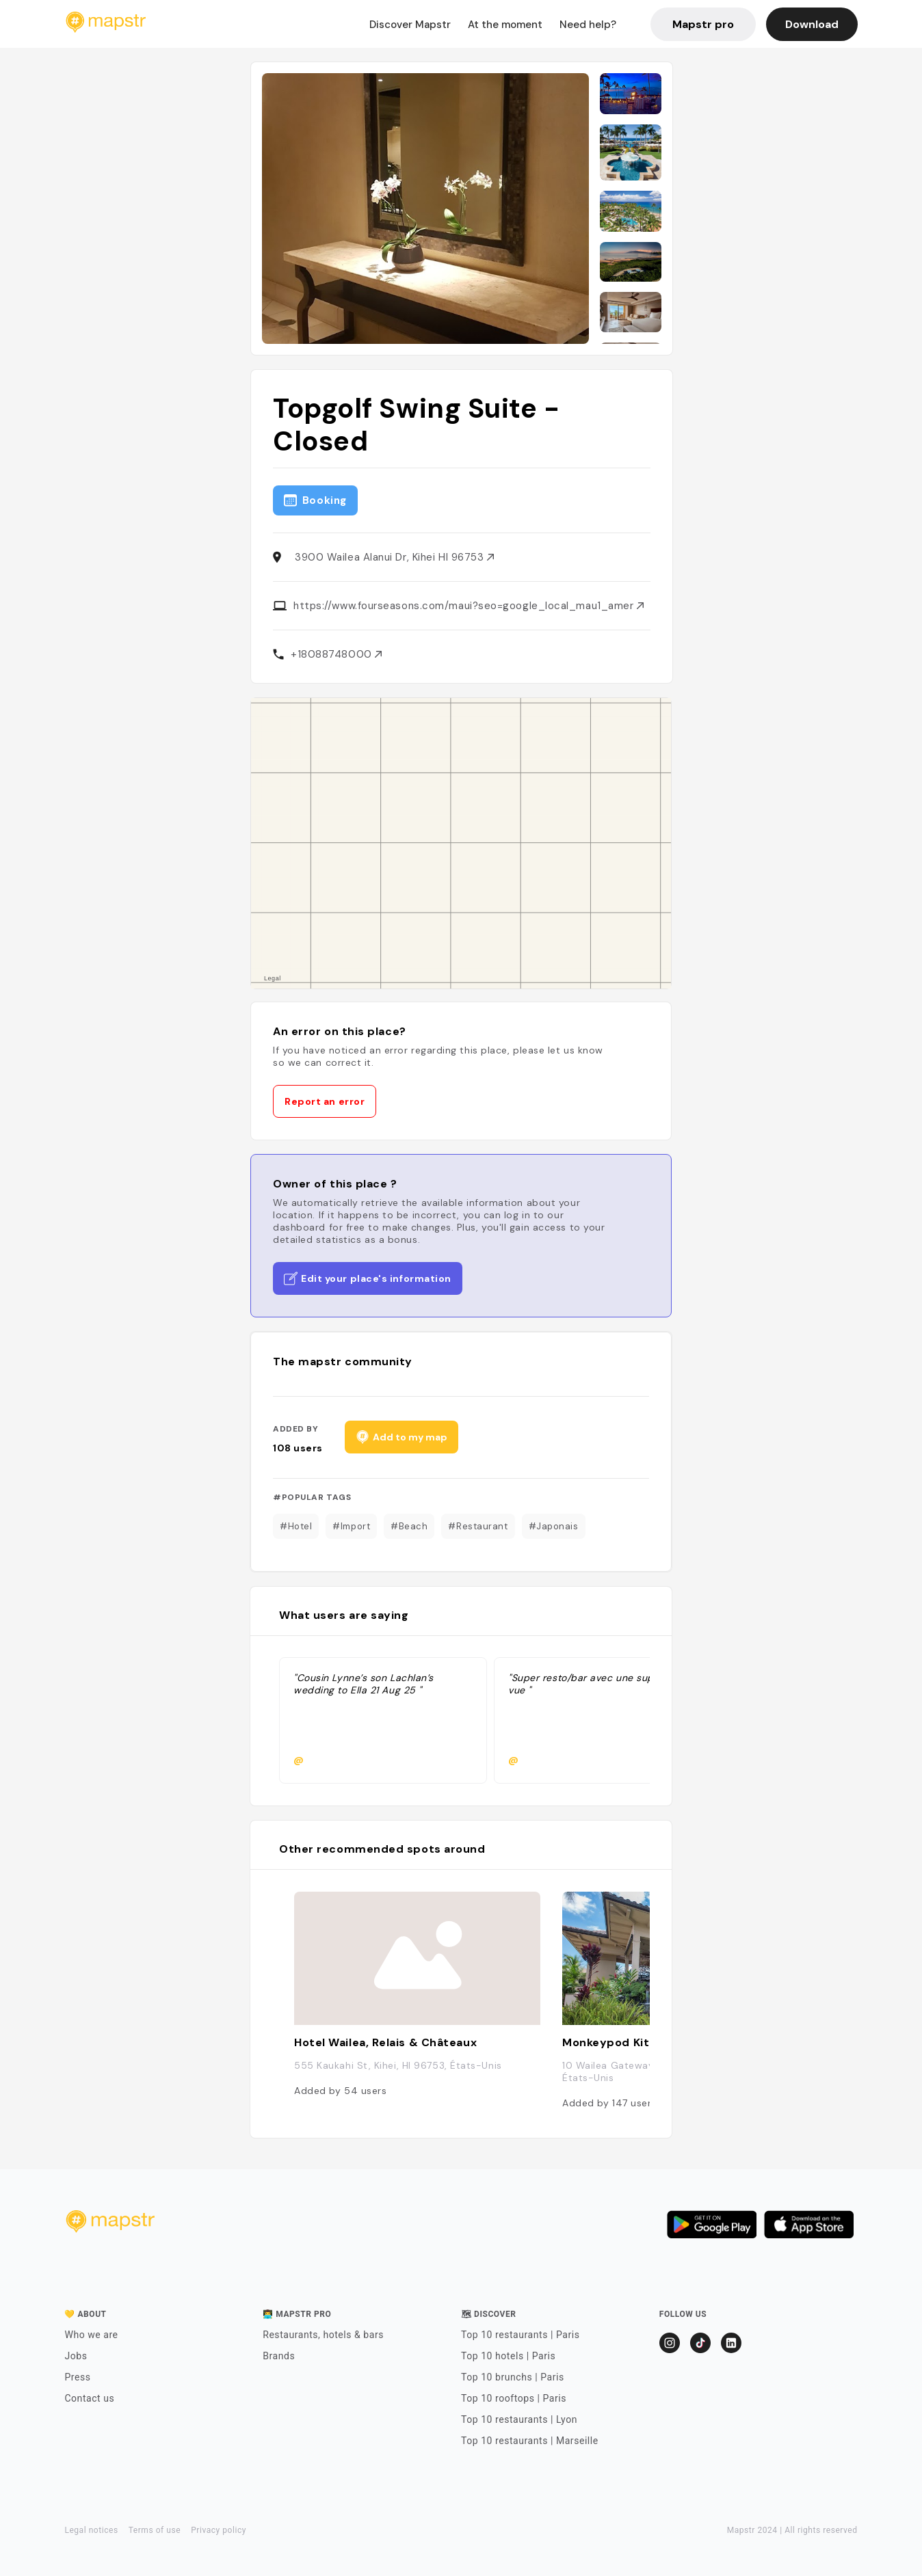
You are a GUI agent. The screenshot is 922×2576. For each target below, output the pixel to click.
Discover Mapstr (410, 24)
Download (812, 24)
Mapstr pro (703, 24)
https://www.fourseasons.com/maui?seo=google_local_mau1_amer (468, 606)
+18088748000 (336, 654)
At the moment (505, 24)
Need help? (587, 24)
